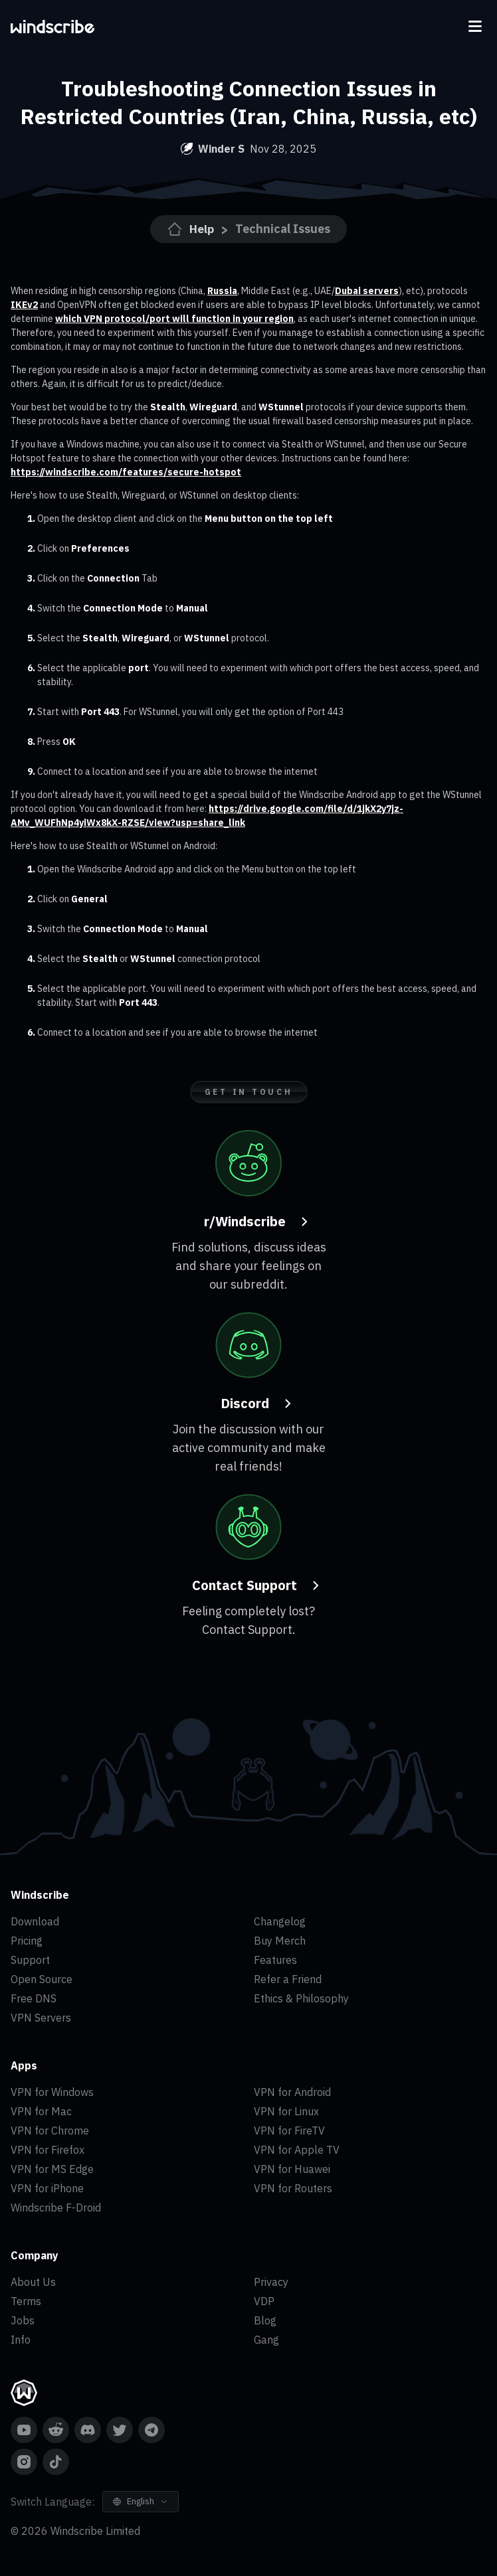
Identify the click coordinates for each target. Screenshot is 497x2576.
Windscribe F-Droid (56, 2207)
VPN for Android (292, 2092)
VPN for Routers (293, 2188)
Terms (26, 2301)
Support (30, 1960)
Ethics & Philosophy (301, 1998)
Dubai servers (367, 291)
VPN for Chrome (50, 2130)
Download (35, 1921)
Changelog (280, 1921)
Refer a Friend (288, 1979)
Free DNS (33, 1998)
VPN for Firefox (47, 2149)
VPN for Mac (41, 2111)
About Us (33, 2282)
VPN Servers (41, 2017)
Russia (222, 291)
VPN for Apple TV (297, 2149)
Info (21, 2339)
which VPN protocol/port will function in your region (174, 319)
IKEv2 (24, 305)
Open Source (41, 1979)
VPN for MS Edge (52, 2169)
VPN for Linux (286, 2111)
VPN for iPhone (47, 2188)
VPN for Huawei (292, 2169)
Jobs (23, 2320)
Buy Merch (280, 1940)
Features (275, 1960)
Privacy (271, 2282)
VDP (264, 2301)
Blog (265, 2320)
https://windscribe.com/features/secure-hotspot (126, 472)
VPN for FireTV (289, 2130)
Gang (266, 2339)
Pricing (27, 1940)
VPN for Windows (52, 2092)
